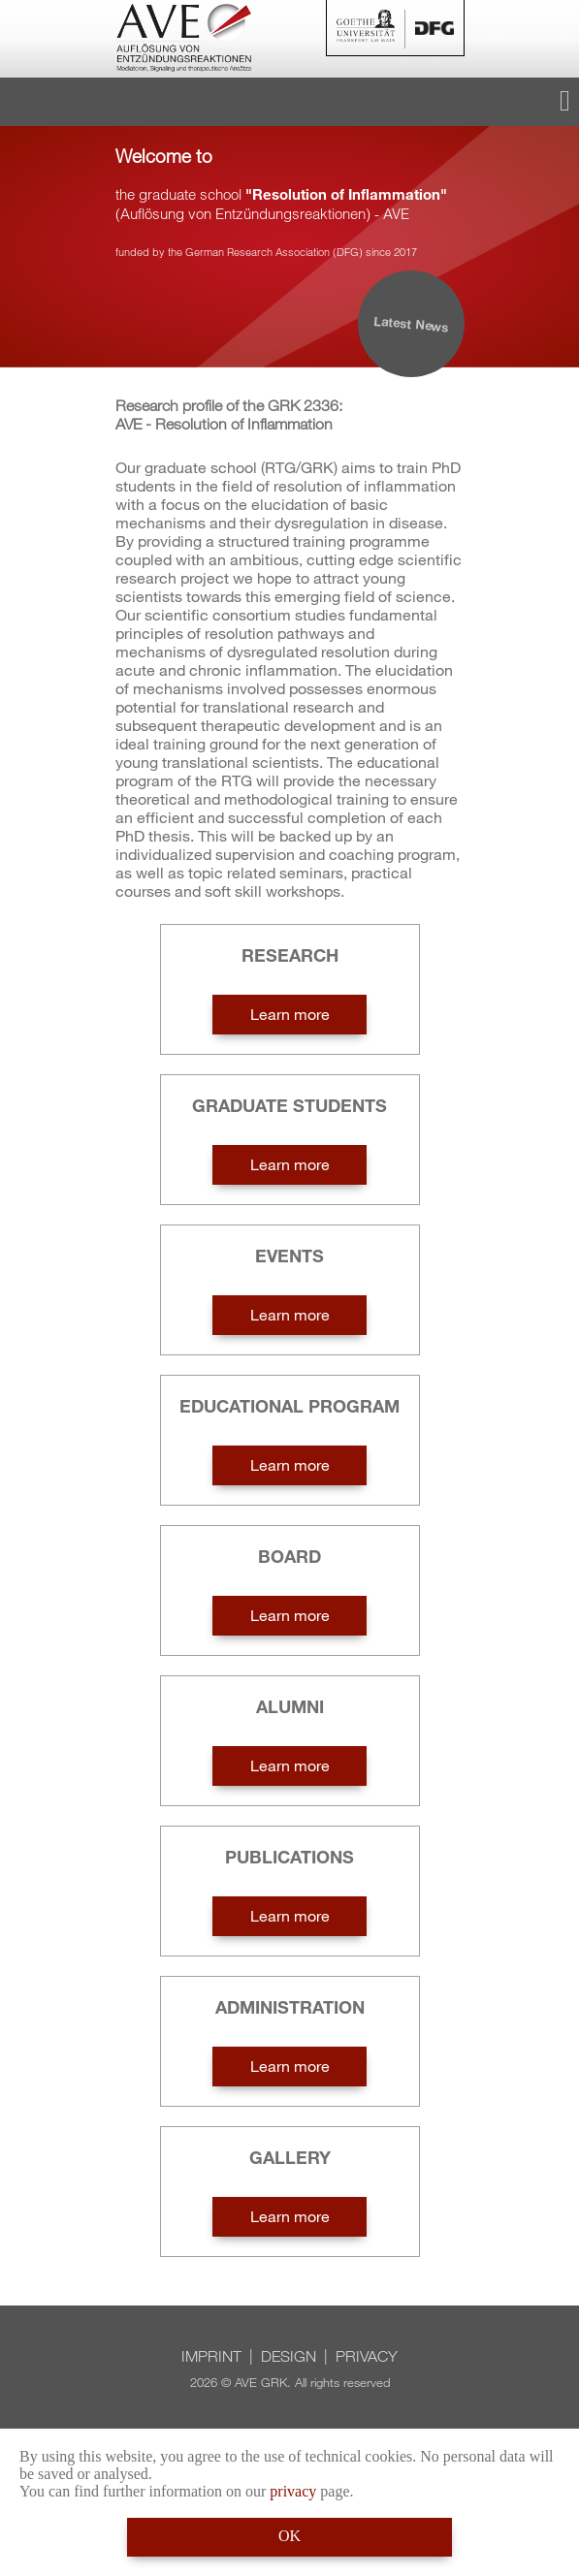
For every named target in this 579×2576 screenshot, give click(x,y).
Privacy (367, 2356)
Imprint (211, 2356)
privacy (293, 2491)
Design (288, 2356)
